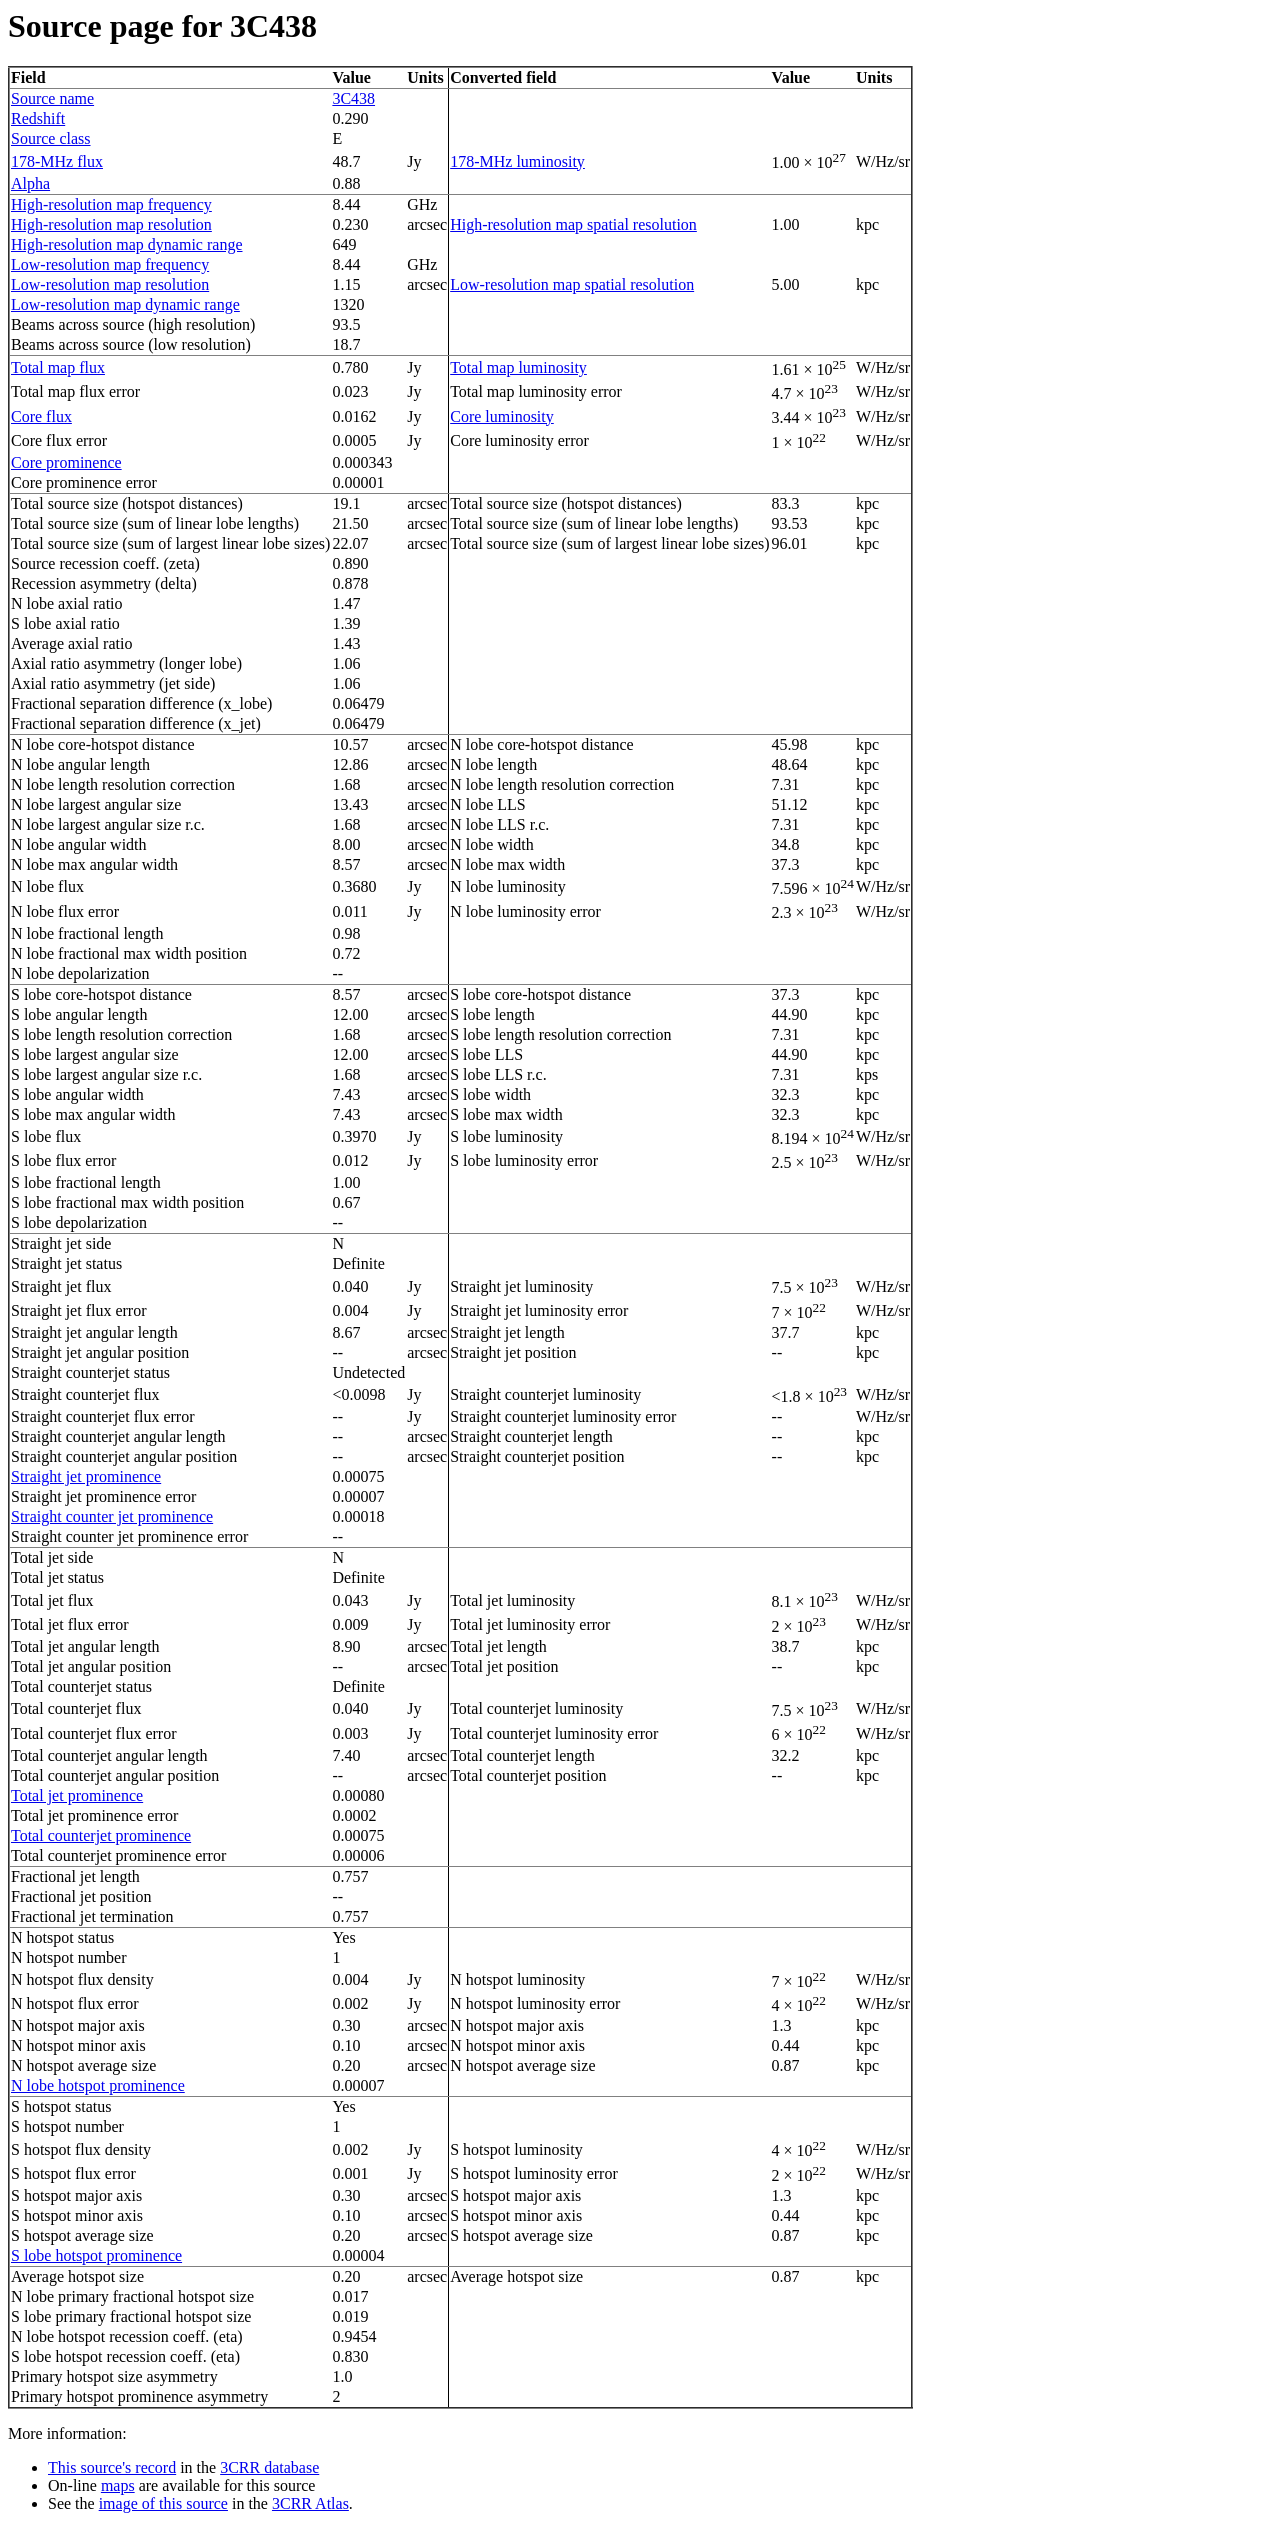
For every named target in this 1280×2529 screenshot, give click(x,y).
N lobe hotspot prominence (98, 2085)
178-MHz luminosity (517, 161)
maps (118, 2485)
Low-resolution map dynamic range (125, 304)
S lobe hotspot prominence (96, 2255)
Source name (52, 98)
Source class (51, 138)
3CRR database (269, 2467)
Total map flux (58, 367)
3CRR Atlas (310, 2503)
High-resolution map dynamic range (127, 244)
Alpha (30, 183)
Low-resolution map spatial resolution (572, 284)
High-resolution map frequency (111, 204)
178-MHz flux (57, 161)
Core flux (41, 416)
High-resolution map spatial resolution (573, 224)
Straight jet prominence (86, 1476)
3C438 (353, 98)
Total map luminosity (518, 367)
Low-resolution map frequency (110, 264)
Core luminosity (502, 416)
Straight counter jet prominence (112, 1516)
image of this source (163, 2503)
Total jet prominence (77, 1795)
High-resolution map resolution (111, 224)
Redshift (38, 118)
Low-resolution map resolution (110, 284)
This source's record (112, 2467)
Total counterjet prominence (101, 1835)
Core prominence (66, 462)
